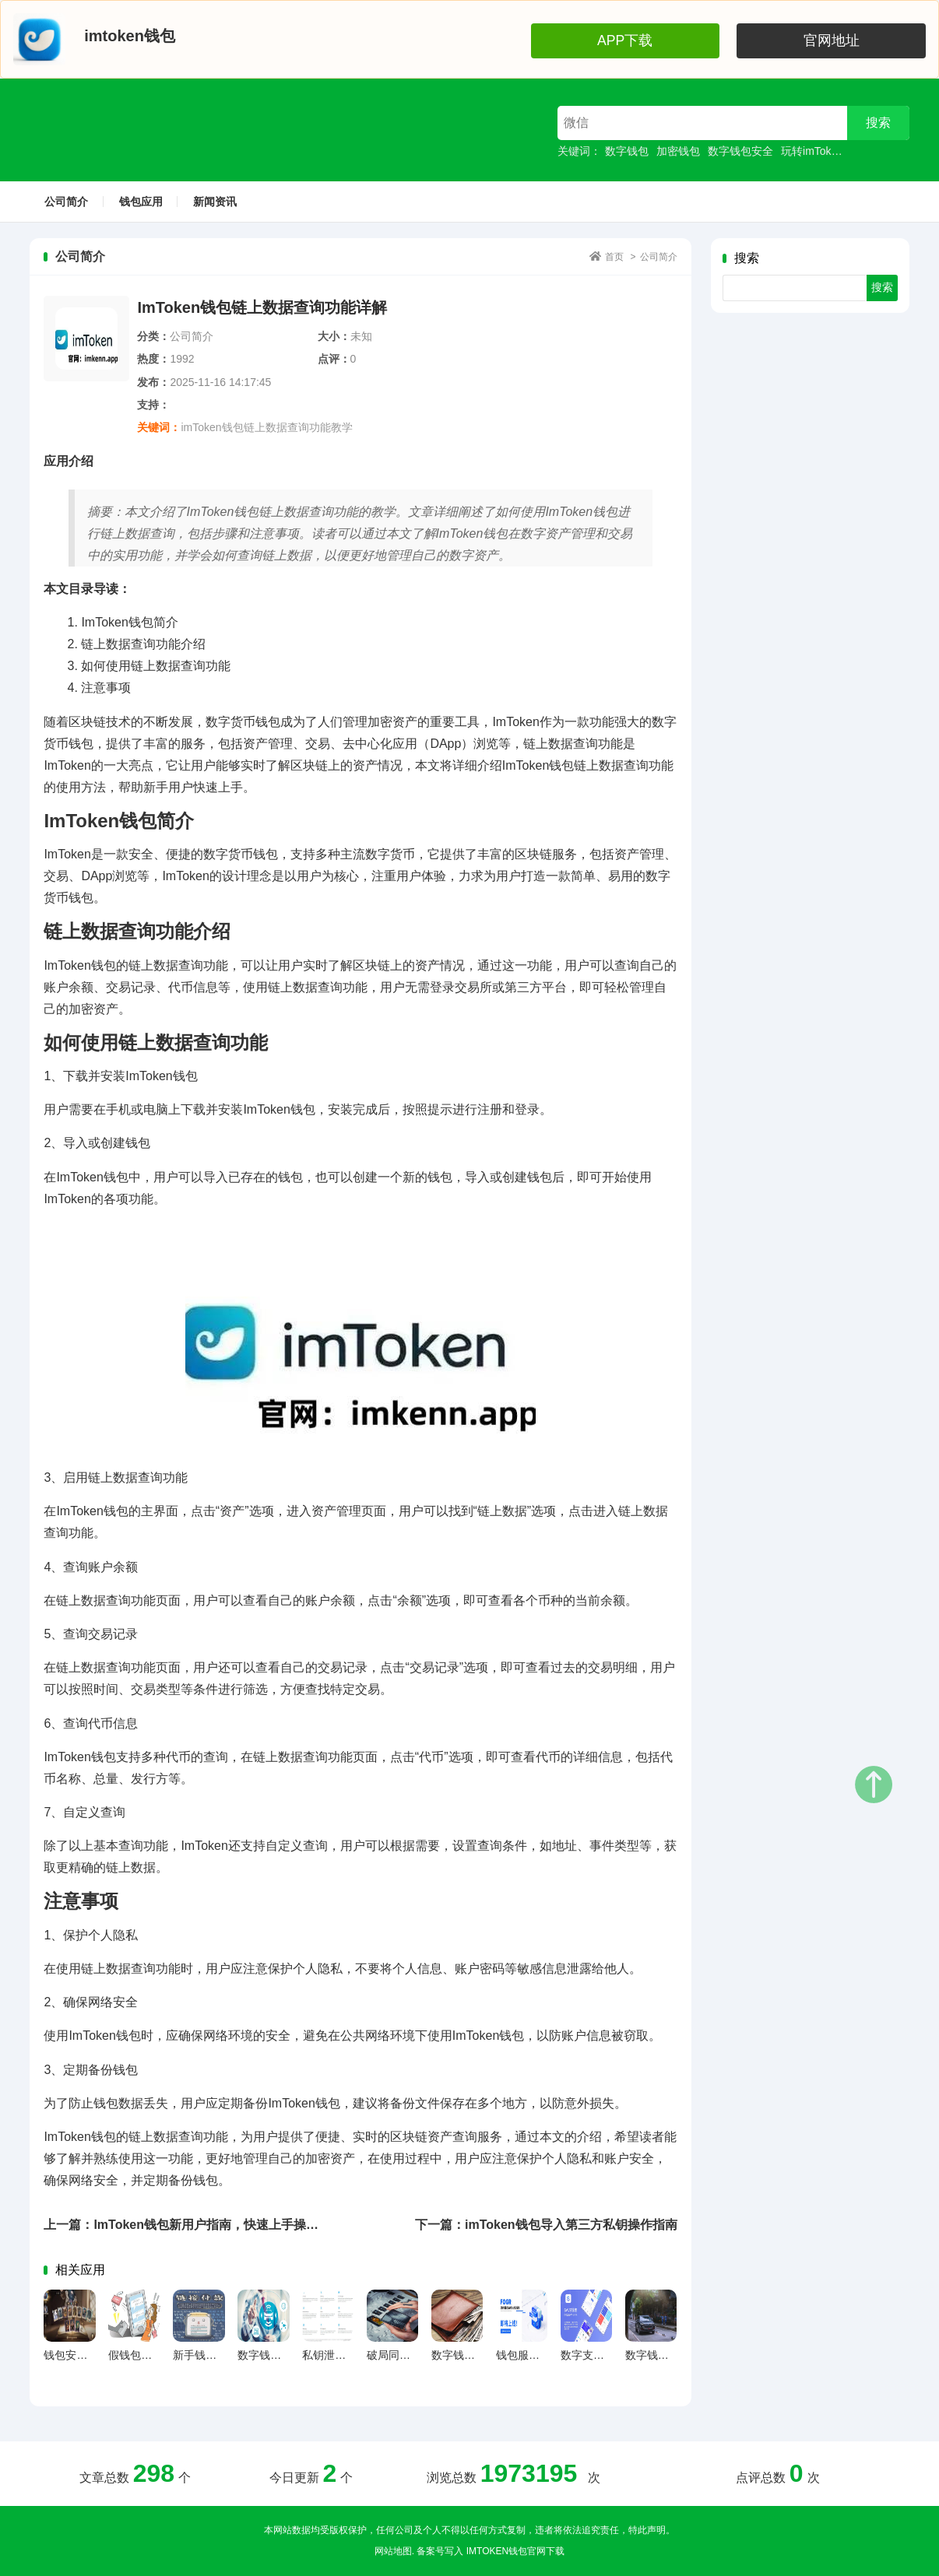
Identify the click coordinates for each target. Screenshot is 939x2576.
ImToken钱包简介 (129, 622)
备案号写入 (440, 2551)
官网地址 (870, 39)
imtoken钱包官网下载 (515, 2551)
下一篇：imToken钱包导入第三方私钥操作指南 (546, 2224)
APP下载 (739, 39)
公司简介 (66, 201)
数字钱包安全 (740, 151)
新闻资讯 (215, 201)
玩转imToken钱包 (823, 151)
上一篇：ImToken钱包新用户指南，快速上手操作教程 (193, 2224)
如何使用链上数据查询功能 (155, 665)
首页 (614, 256)
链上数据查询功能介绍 (143, 644)
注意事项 (106, 687)
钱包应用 (141, 201)
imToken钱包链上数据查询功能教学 (266, 427)
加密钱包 (678, 151)
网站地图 (393, 2551)
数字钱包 (627, 151)
